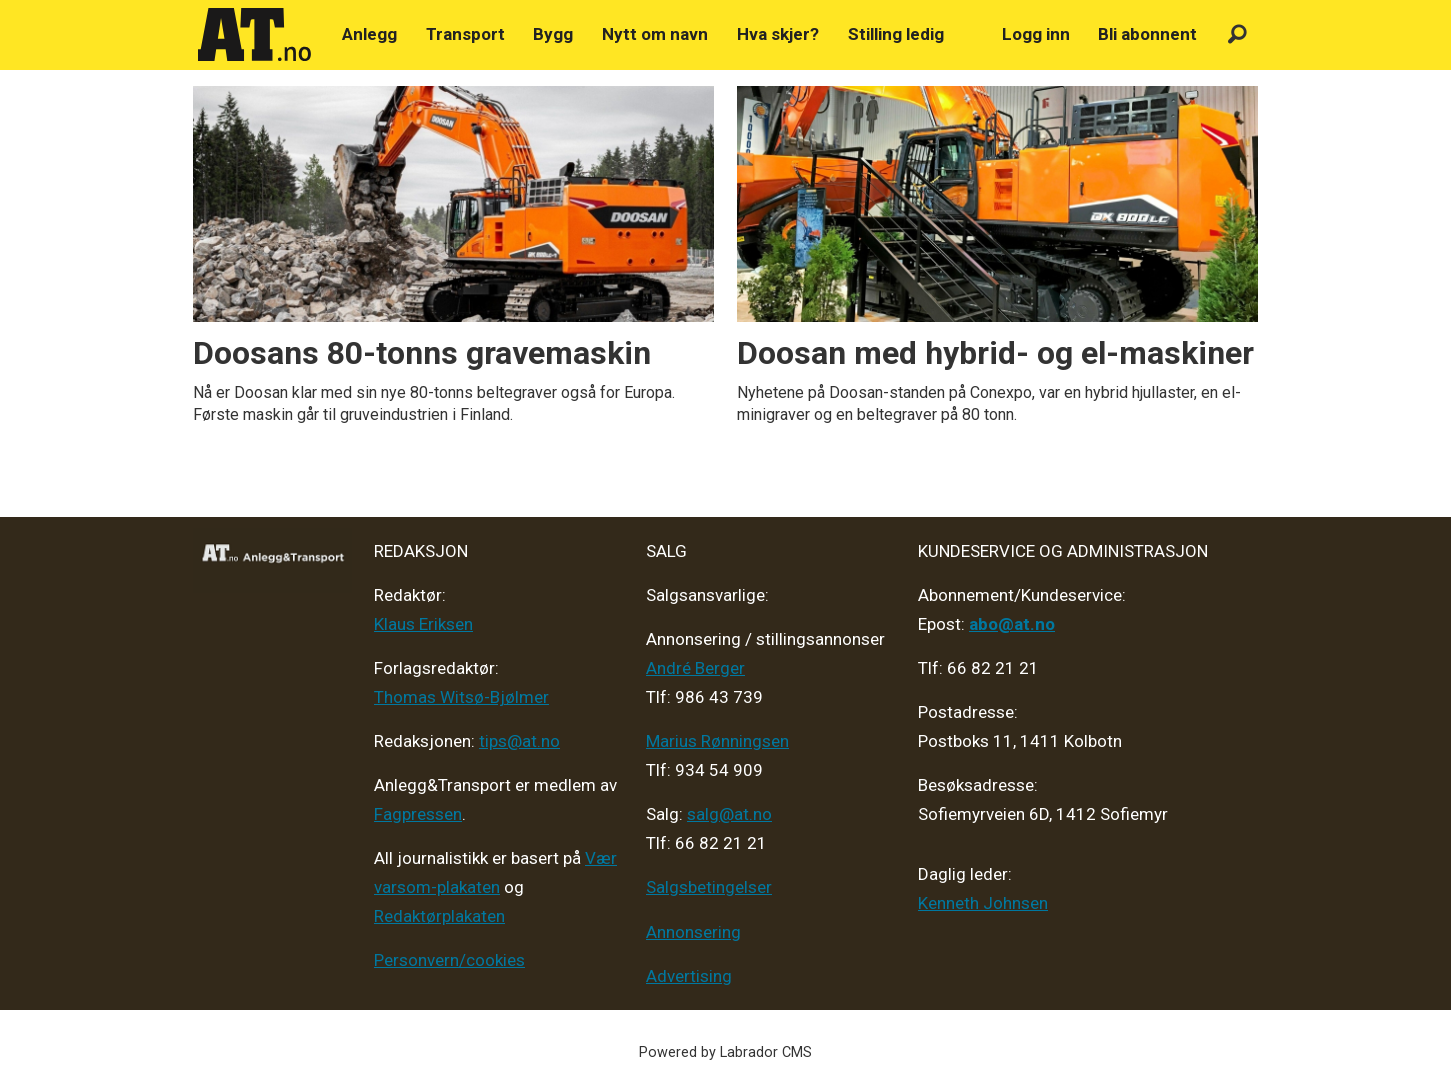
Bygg (553, 34)
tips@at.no (519, 741)
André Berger (695, 668)
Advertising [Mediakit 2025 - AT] (689, 976)
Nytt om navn (655, 34)
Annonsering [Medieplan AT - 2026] (693, 932)
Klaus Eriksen (423, 624)
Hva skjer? (778, 34)
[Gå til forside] (255, 35)
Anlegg (369, 34)
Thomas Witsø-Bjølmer (461, 697)
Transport (465, 34)
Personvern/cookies (449, 960)
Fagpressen (418, 814)
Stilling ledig (896, 34)
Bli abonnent (1147, 34)
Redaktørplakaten (439, 916)
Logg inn (1036, 34)
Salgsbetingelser (709, 887)
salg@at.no (729, 814)
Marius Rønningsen (717, 741)
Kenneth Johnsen (983, 903)
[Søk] (1237, 34)
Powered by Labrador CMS (725, 1052)
